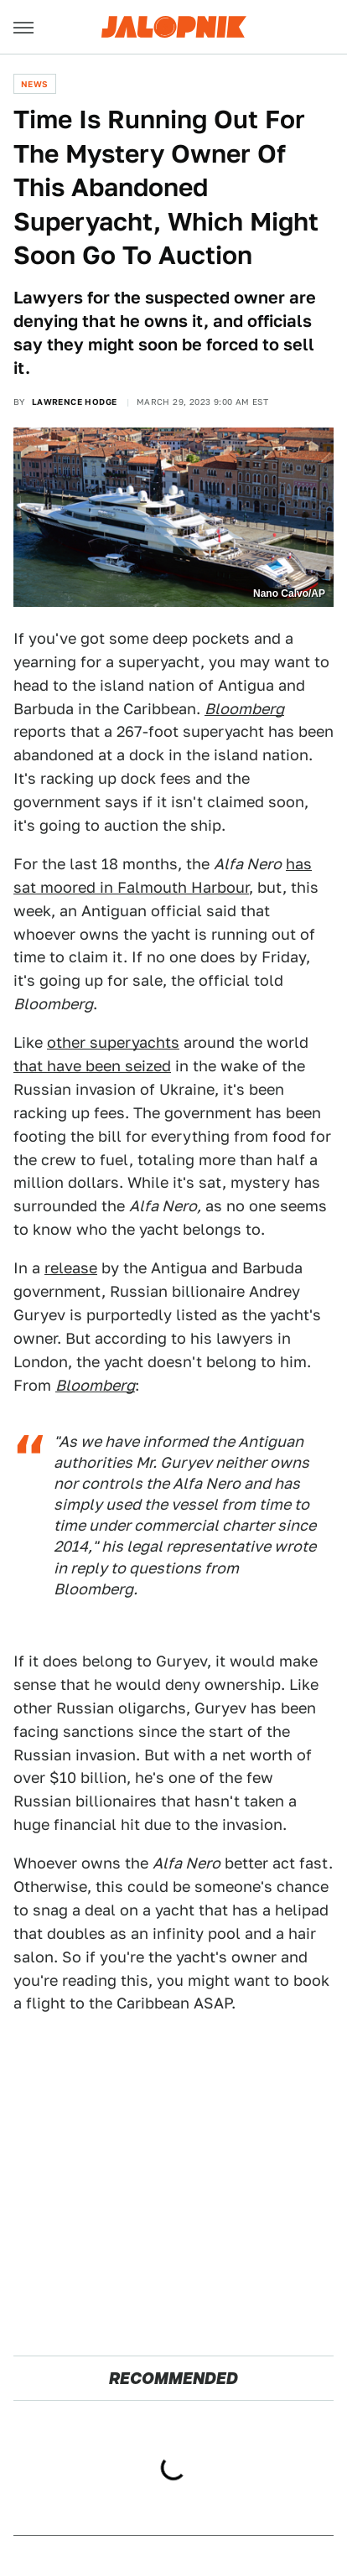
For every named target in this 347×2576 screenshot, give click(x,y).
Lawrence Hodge (74, 402)
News (35, 84)
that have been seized (92, 1066)
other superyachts (113, 1042)
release (70, 1268)
